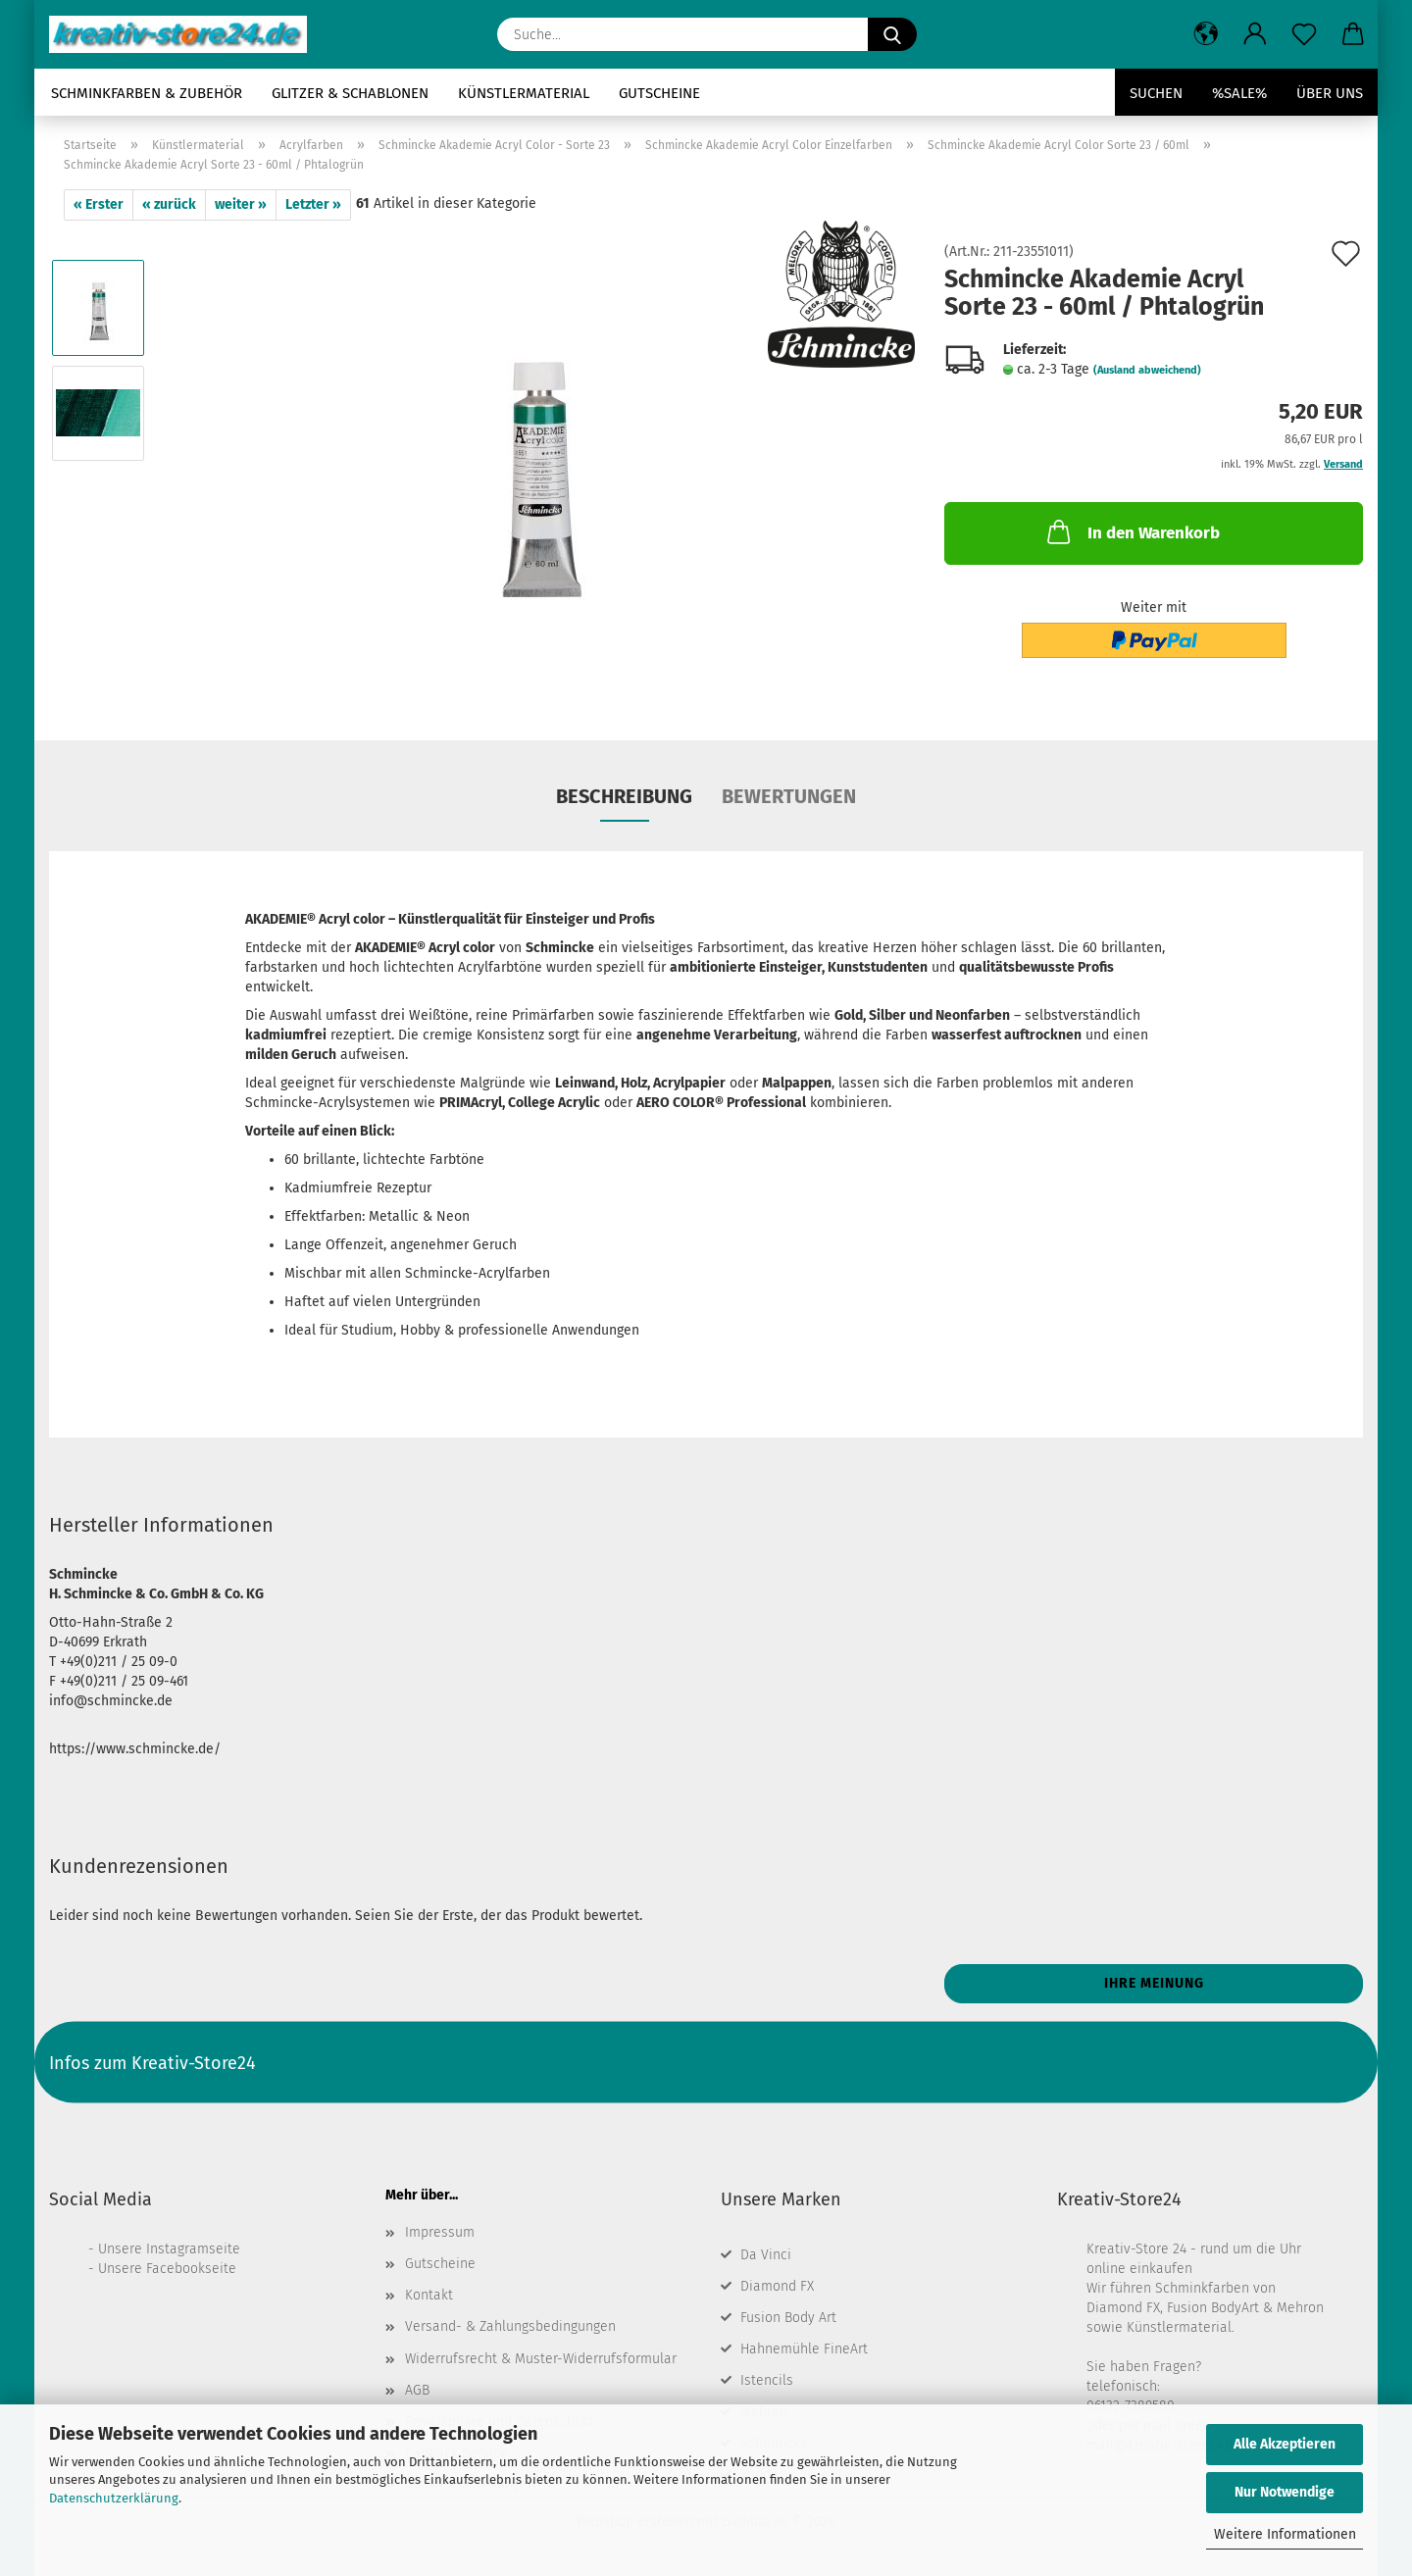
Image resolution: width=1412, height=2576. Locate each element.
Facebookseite (191, 2268)
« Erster (99, 204)
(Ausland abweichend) (1147, 370)
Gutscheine (659, 93)
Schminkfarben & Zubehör (146, 93)
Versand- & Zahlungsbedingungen (510, 2326)
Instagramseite (193, 2249)
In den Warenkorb (1131, 531)
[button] (1206, 34)
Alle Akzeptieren (1285, 2444)
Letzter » (313, 204)
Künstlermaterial (523, 93)
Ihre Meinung (1154, 1983)
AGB (417, 2390)
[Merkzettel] (1304, 34)
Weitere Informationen (1285, 2534)
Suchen (1156, 93)
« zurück (169, 204)
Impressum (440, 2232)
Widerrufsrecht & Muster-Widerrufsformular (541, 2358)
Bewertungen (789, 796)
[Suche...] (892, 34)
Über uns (1329, 93)
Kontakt (429, 2295)
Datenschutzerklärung (113, 2498)
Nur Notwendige (1285, 2492)
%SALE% (1239, 93)
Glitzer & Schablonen (350, 93)
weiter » (241, 204)
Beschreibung (624, 796)
